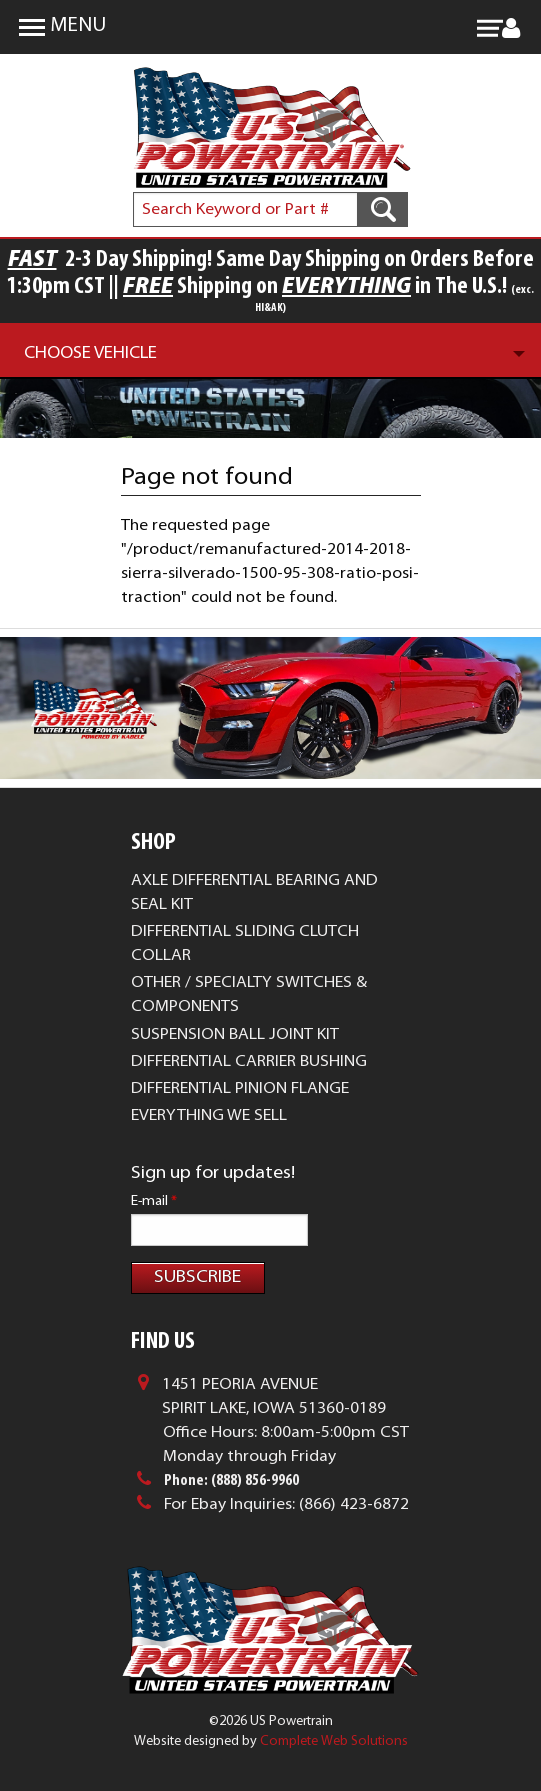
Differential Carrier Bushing (249, 1062)
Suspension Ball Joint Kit (235, 1035)
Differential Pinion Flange (240, 1089)
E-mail (154, 1201)
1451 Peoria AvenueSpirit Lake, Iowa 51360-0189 (274, 1397)
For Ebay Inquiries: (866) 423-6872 (286, 1505)
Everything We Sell (209, 1116)
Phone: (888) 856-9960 (231, 1481)
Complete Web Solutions (334, 1741)
